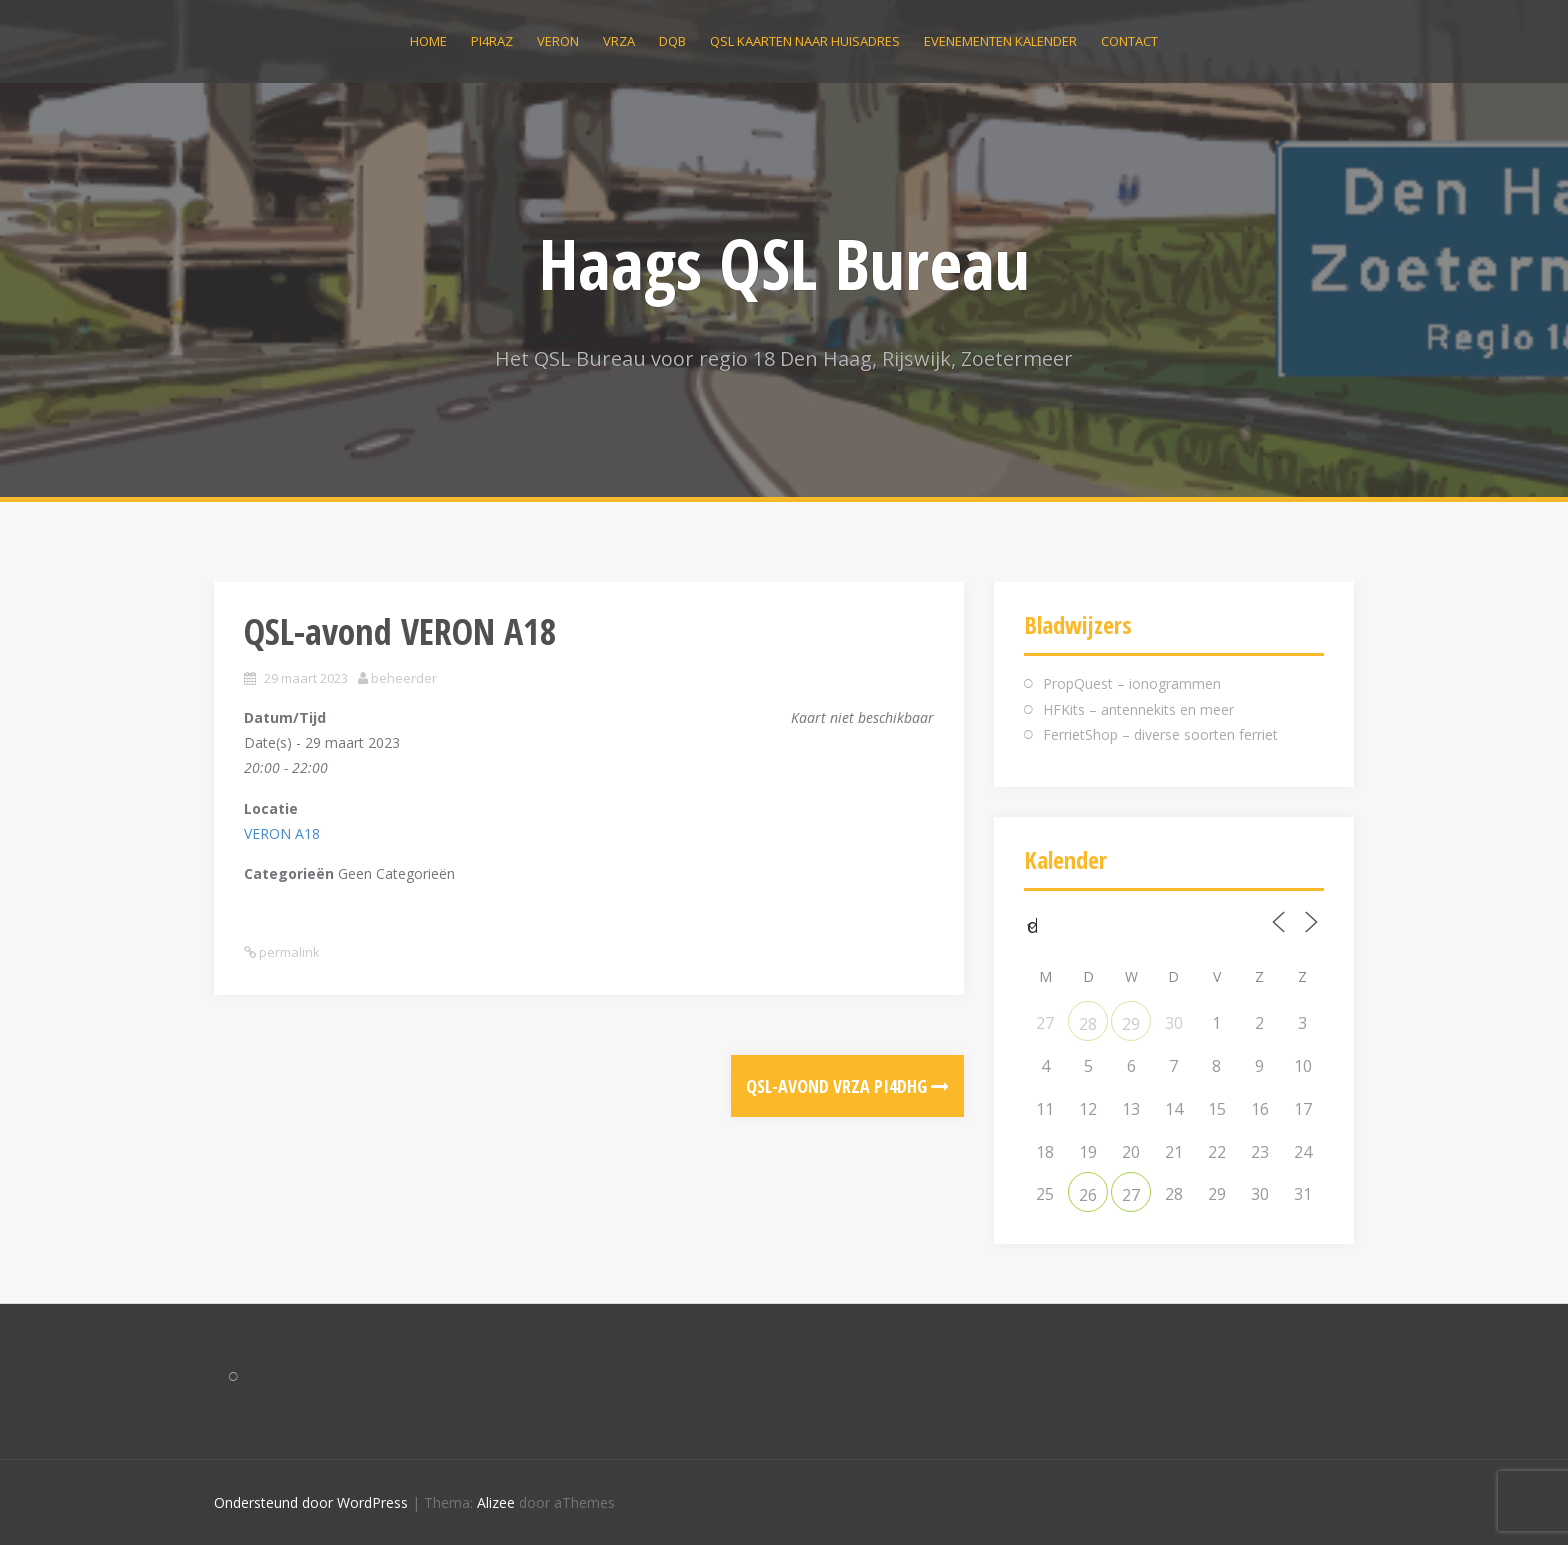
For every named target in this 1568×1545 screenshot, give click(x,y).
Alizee (496, 1502)
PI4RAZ (492, 41)
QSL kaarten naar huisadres (805, 41)
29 (1131, 1024)
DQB (672, 41)
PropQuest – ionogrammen (1132, 683)
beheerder (404, 678)
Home (428, 41)
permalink (288, 952)
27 (1131, 1195)
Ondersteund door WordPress (311, 1502)
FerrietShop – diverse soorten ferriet (1160, 734)
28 (1088, 1024)
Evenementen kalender (1000, 41)
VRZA (619, 41)
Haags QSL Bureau (784, 263)
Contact (1129, 41)
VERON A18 (282, 833)
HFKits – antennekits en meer (1138, 709)
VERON (558, 41)
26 (1088, 1195)
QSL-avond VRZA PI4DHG (847, 1086)
